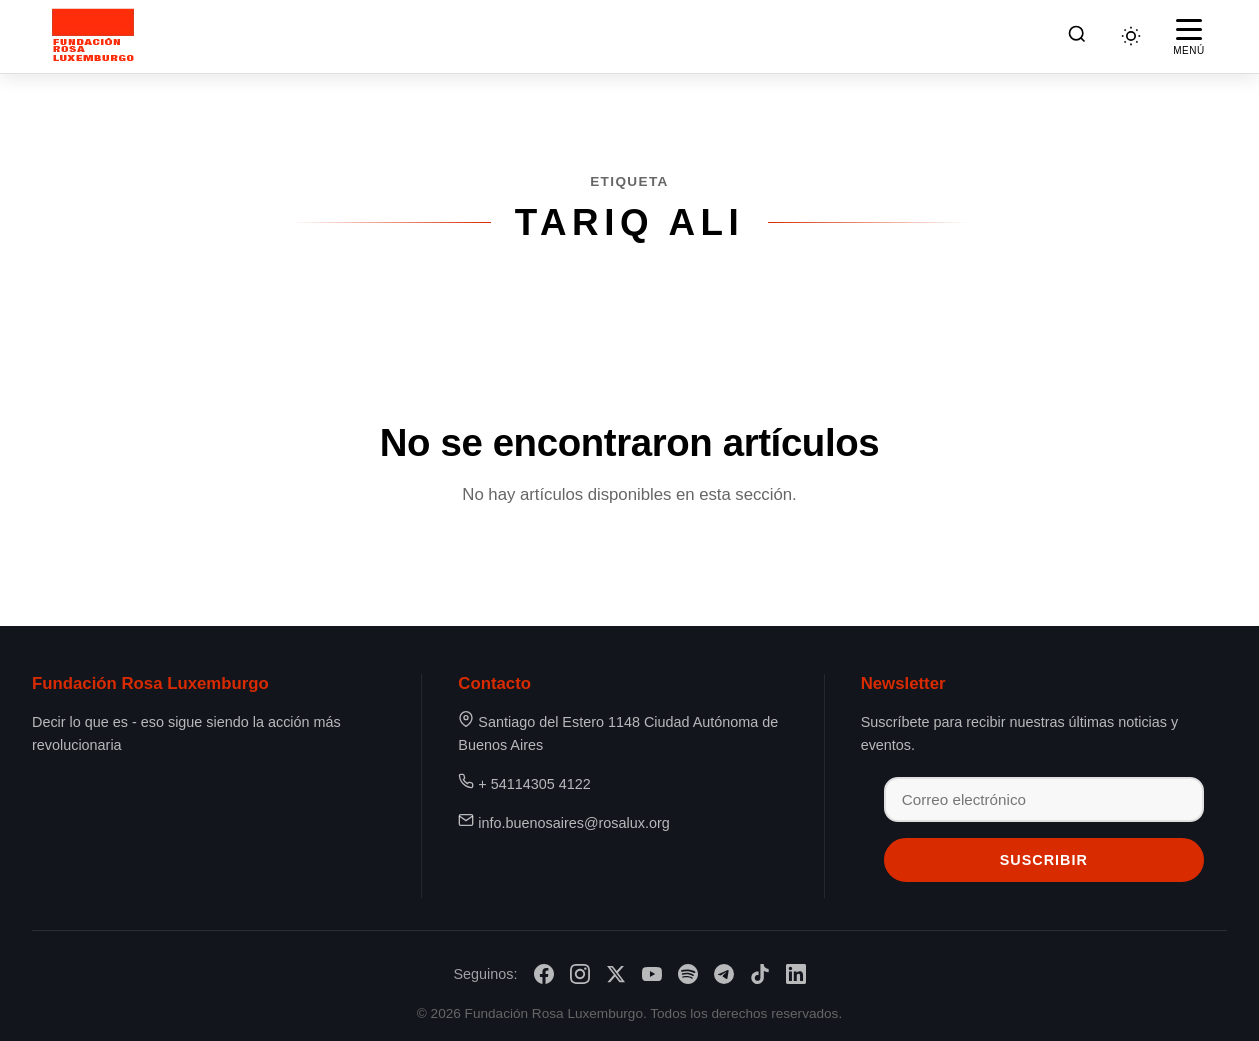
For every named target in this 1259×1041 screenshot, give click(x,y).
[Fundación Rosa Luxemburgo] (97, 36)
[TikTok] (760, 974)
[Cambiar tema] (1131, 36)
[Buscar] (1077, 36)
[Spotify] (688, 974)
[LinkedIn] (796, 974)
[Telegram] (724, 974)
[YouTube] (652, 974)
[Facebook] (544, 974)
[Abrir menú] (1189, 36)
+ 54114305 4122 (534, 784)
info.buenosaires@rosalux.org (573, 823)
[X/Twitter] (616, 974)
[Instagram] (580, 974)
